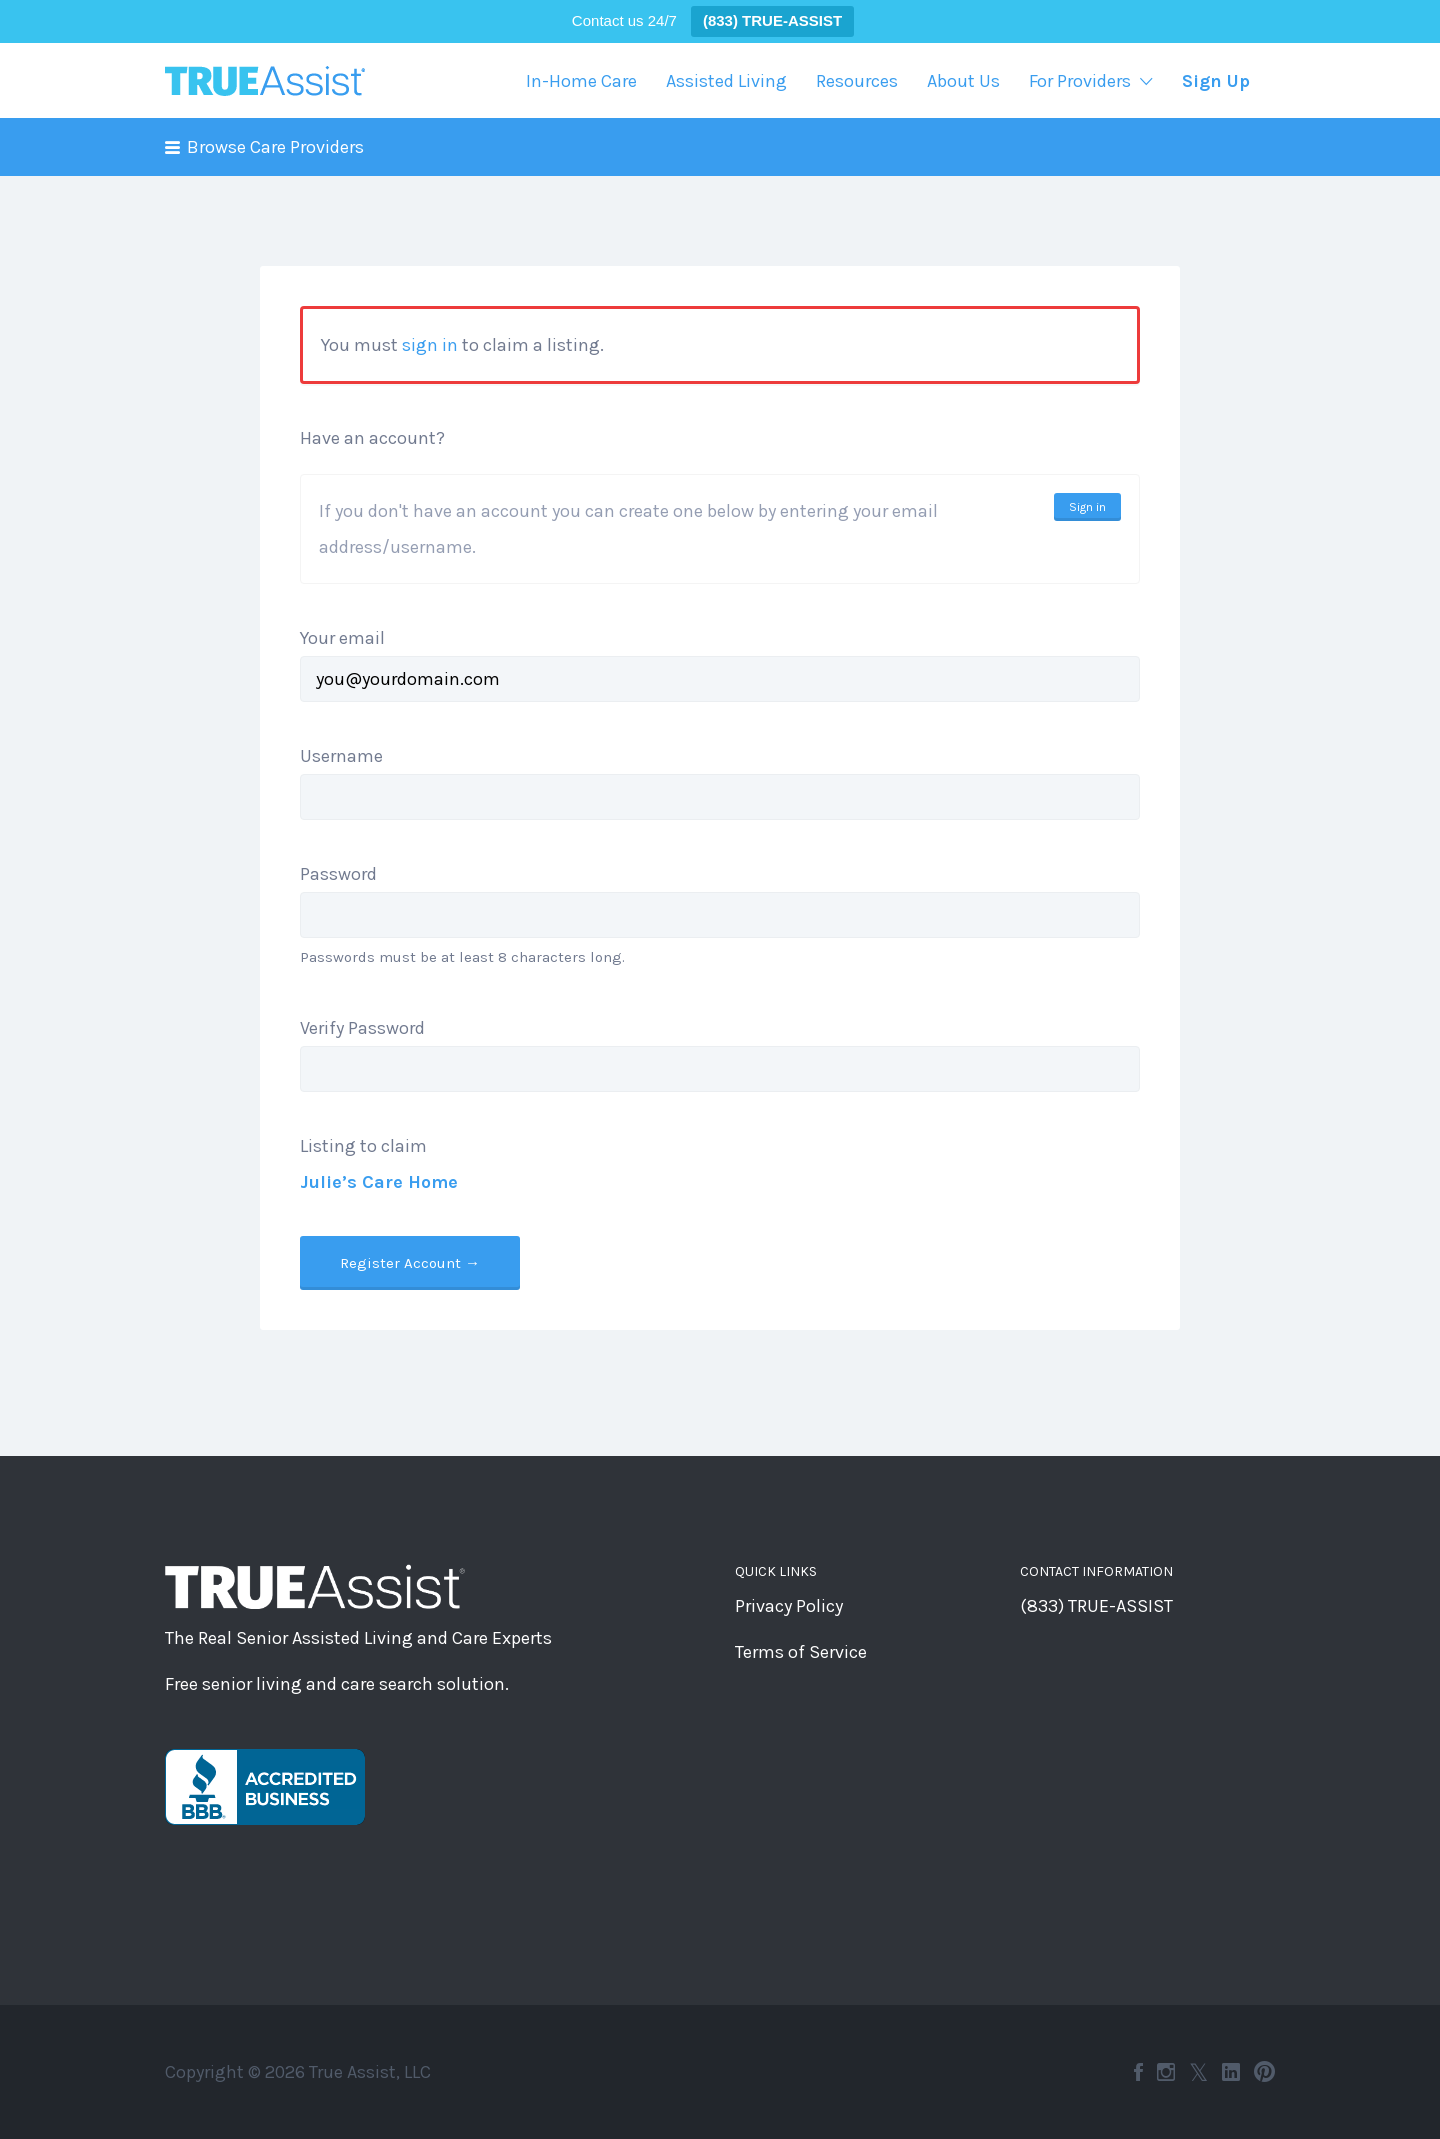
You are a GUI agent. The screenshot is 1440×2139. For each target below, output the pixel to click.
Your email (342, 638)
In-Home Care (581, 81)
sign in (430, 345)
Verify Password (362, 1028)
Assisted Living (726, 81)
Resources (857, 81)
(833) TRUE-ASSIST (1096, 1606)
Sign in (1087, 507)
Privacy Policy (789, 1606)
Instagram (1166, 2072)
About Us (963, 81)
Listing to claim (363, 1146)
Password (338, 874)
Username (341, 756)
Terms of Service (801, 1652)
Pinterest (1264, 2072)
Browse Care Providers (275, 147)
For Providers (1080, 81)
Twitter (1198, 2072)
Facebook (1138, 2072)
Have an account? (372, 438)
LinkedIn (1231, 2072)
